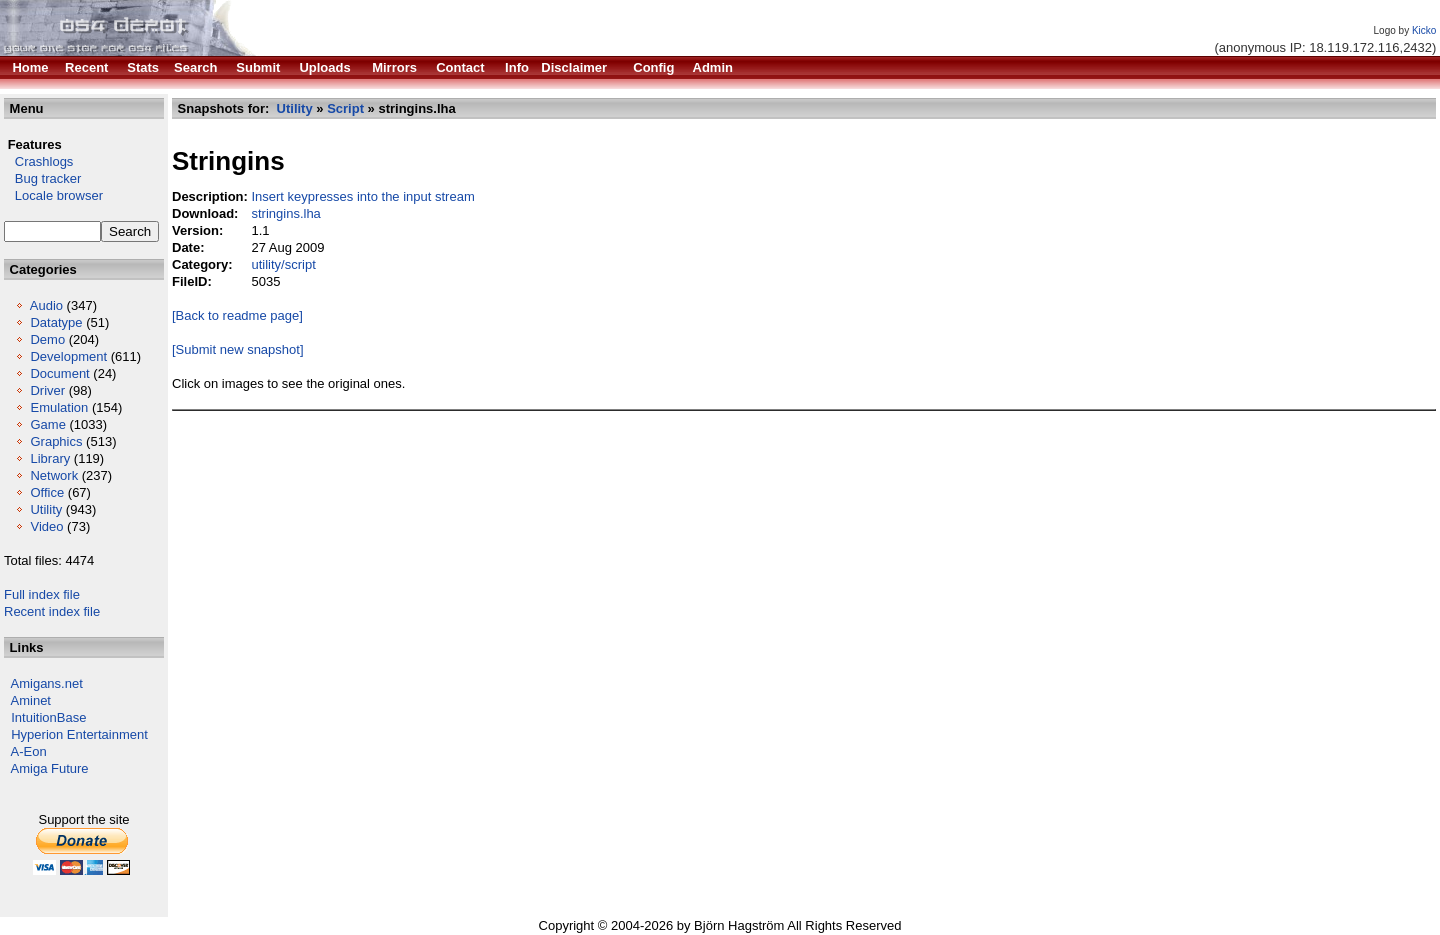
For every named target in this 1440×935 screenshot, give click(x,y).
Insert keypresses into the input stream (362, 196)
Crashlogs (38, 161)
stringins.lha (285, 213)
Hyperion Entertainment (79, 734)
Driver (47, 390)
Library (50, 458)
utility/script (283, 264)
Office (47, 492)
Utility (46, 509)
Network (54, 475)
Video (46, 526)
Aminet (31, 700)
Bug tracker (42, 178)
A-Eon (29, 751)
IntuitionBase (48, 717)
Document (59, 373)
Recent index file (52, 611)
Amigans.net (47, 683)
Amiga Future (50, 768)
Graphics (56, 441)
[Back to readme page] (237, 315)
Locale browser (53, 195)
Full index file (42, 594)
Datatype (56, 322)
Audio (46, 305)
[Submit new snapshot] (238, 349)
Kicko (1424, 30)
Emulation (59, 407)
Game (47, 424)
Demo (47, 339)
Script (345, 108)
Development (68, 356)
